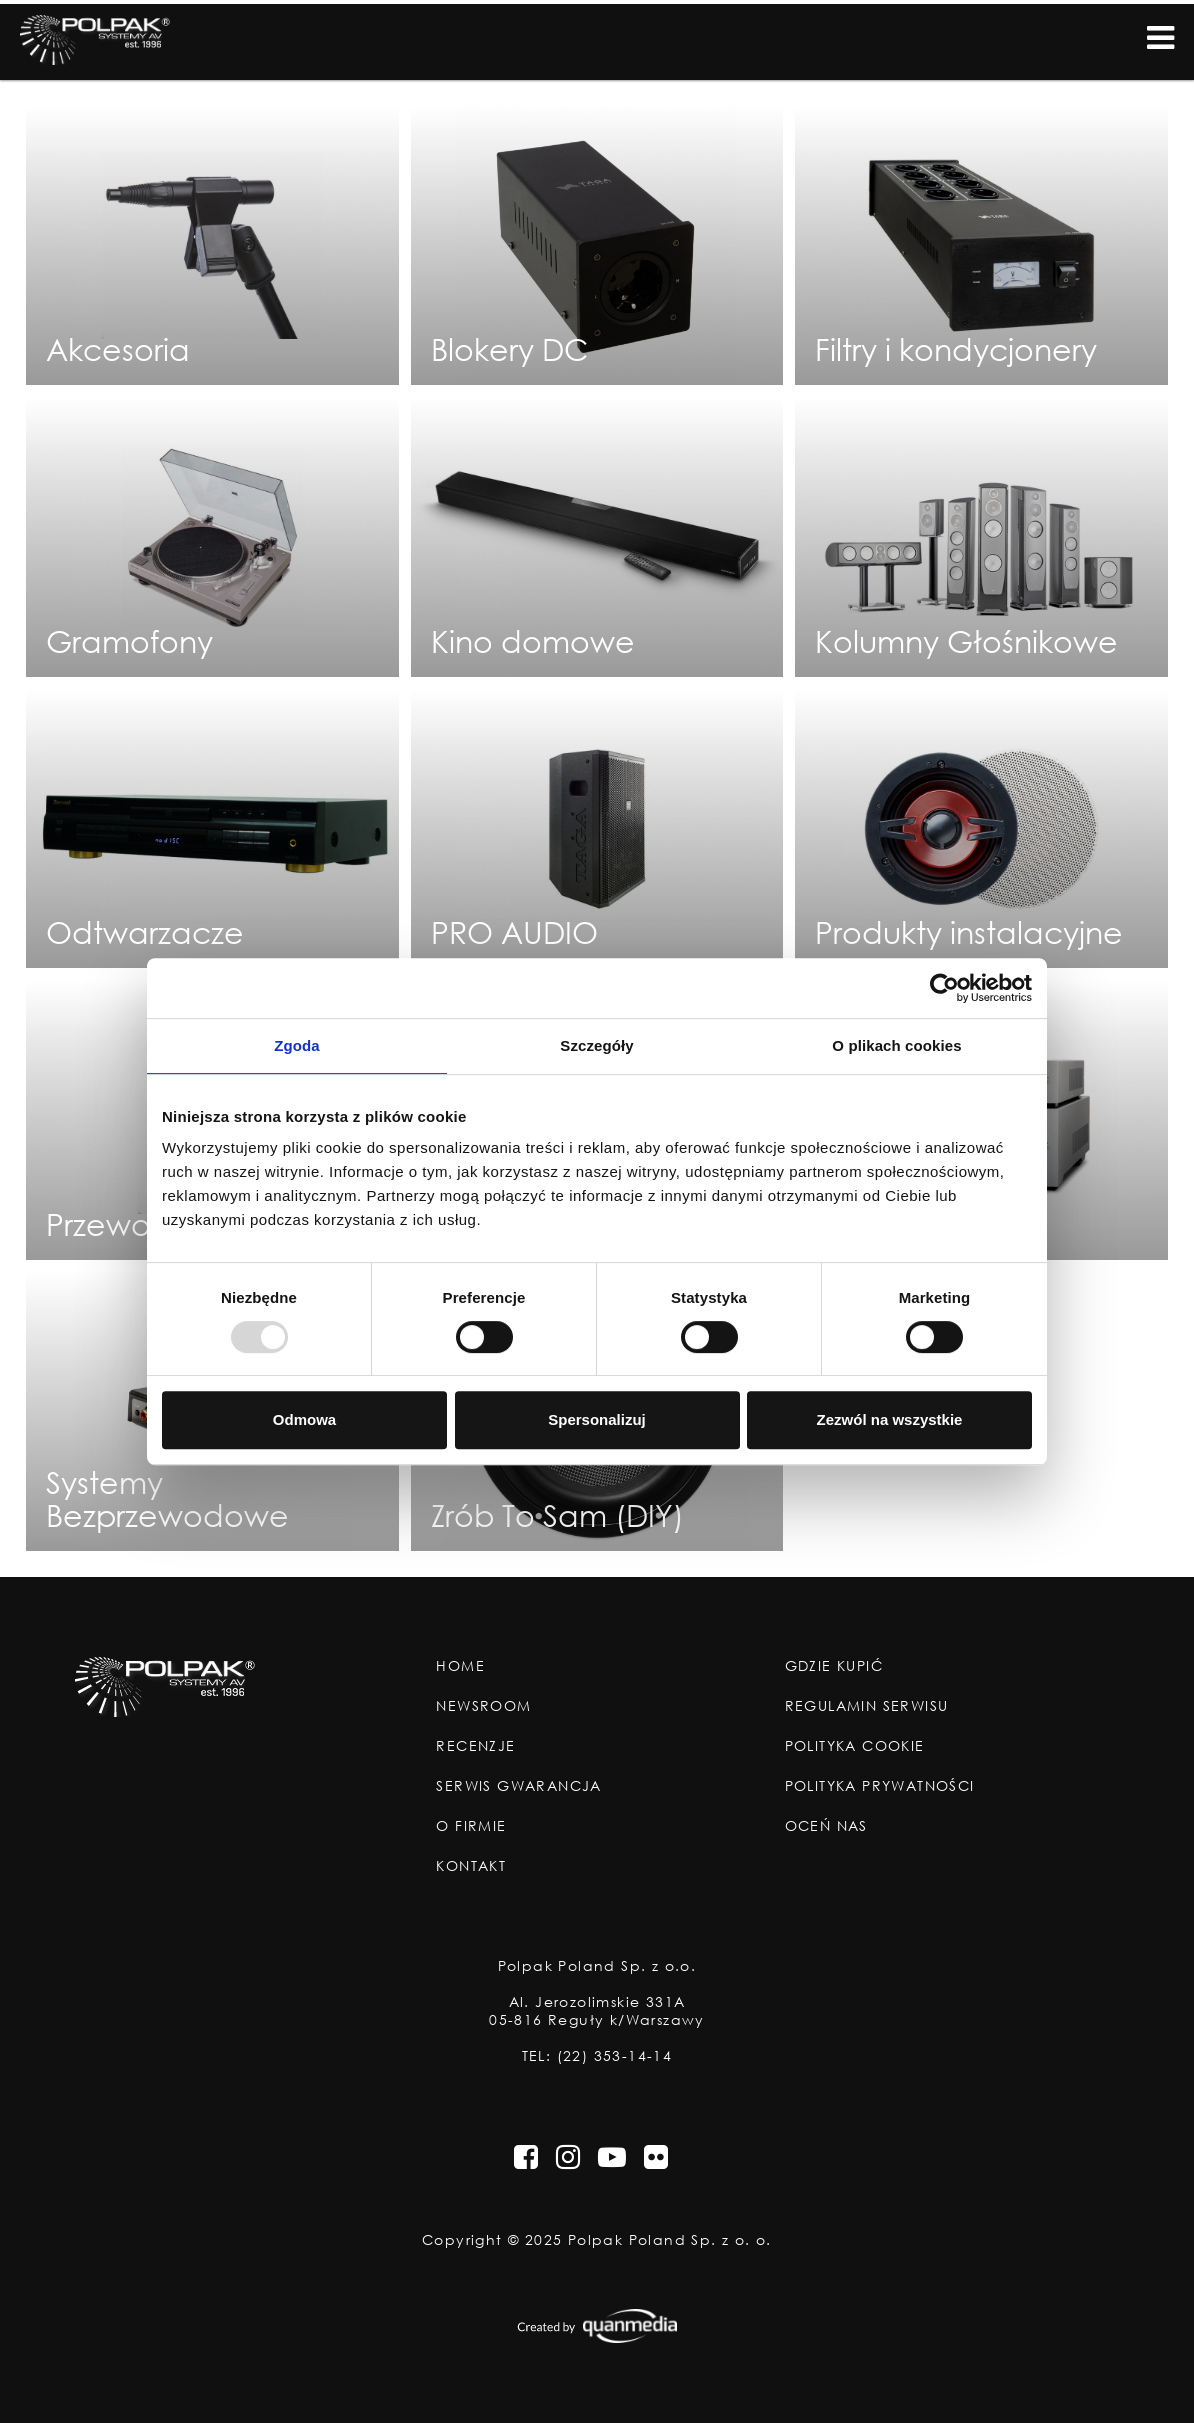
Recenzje (475, 1746)
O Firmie (471, 1826)
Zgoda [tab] (297, 1045)
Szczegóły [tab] (596, 1045)
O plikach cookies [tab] (896, 1045)
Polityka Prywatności (880, 1786)
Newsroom (483, 1706)
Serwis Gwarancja (518, 1786)
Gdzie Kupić (834, 1666)
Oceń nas (826, 1826)
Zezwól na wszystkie (890, 1419)
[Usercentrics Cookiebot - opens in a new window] (944, 988)
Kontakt (471, 1866)
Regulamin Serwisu (867, 1706)
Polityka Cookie (855, 1746)
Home (460, 1666)
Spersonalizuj (597, 1419)
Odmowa (304, 1419)
